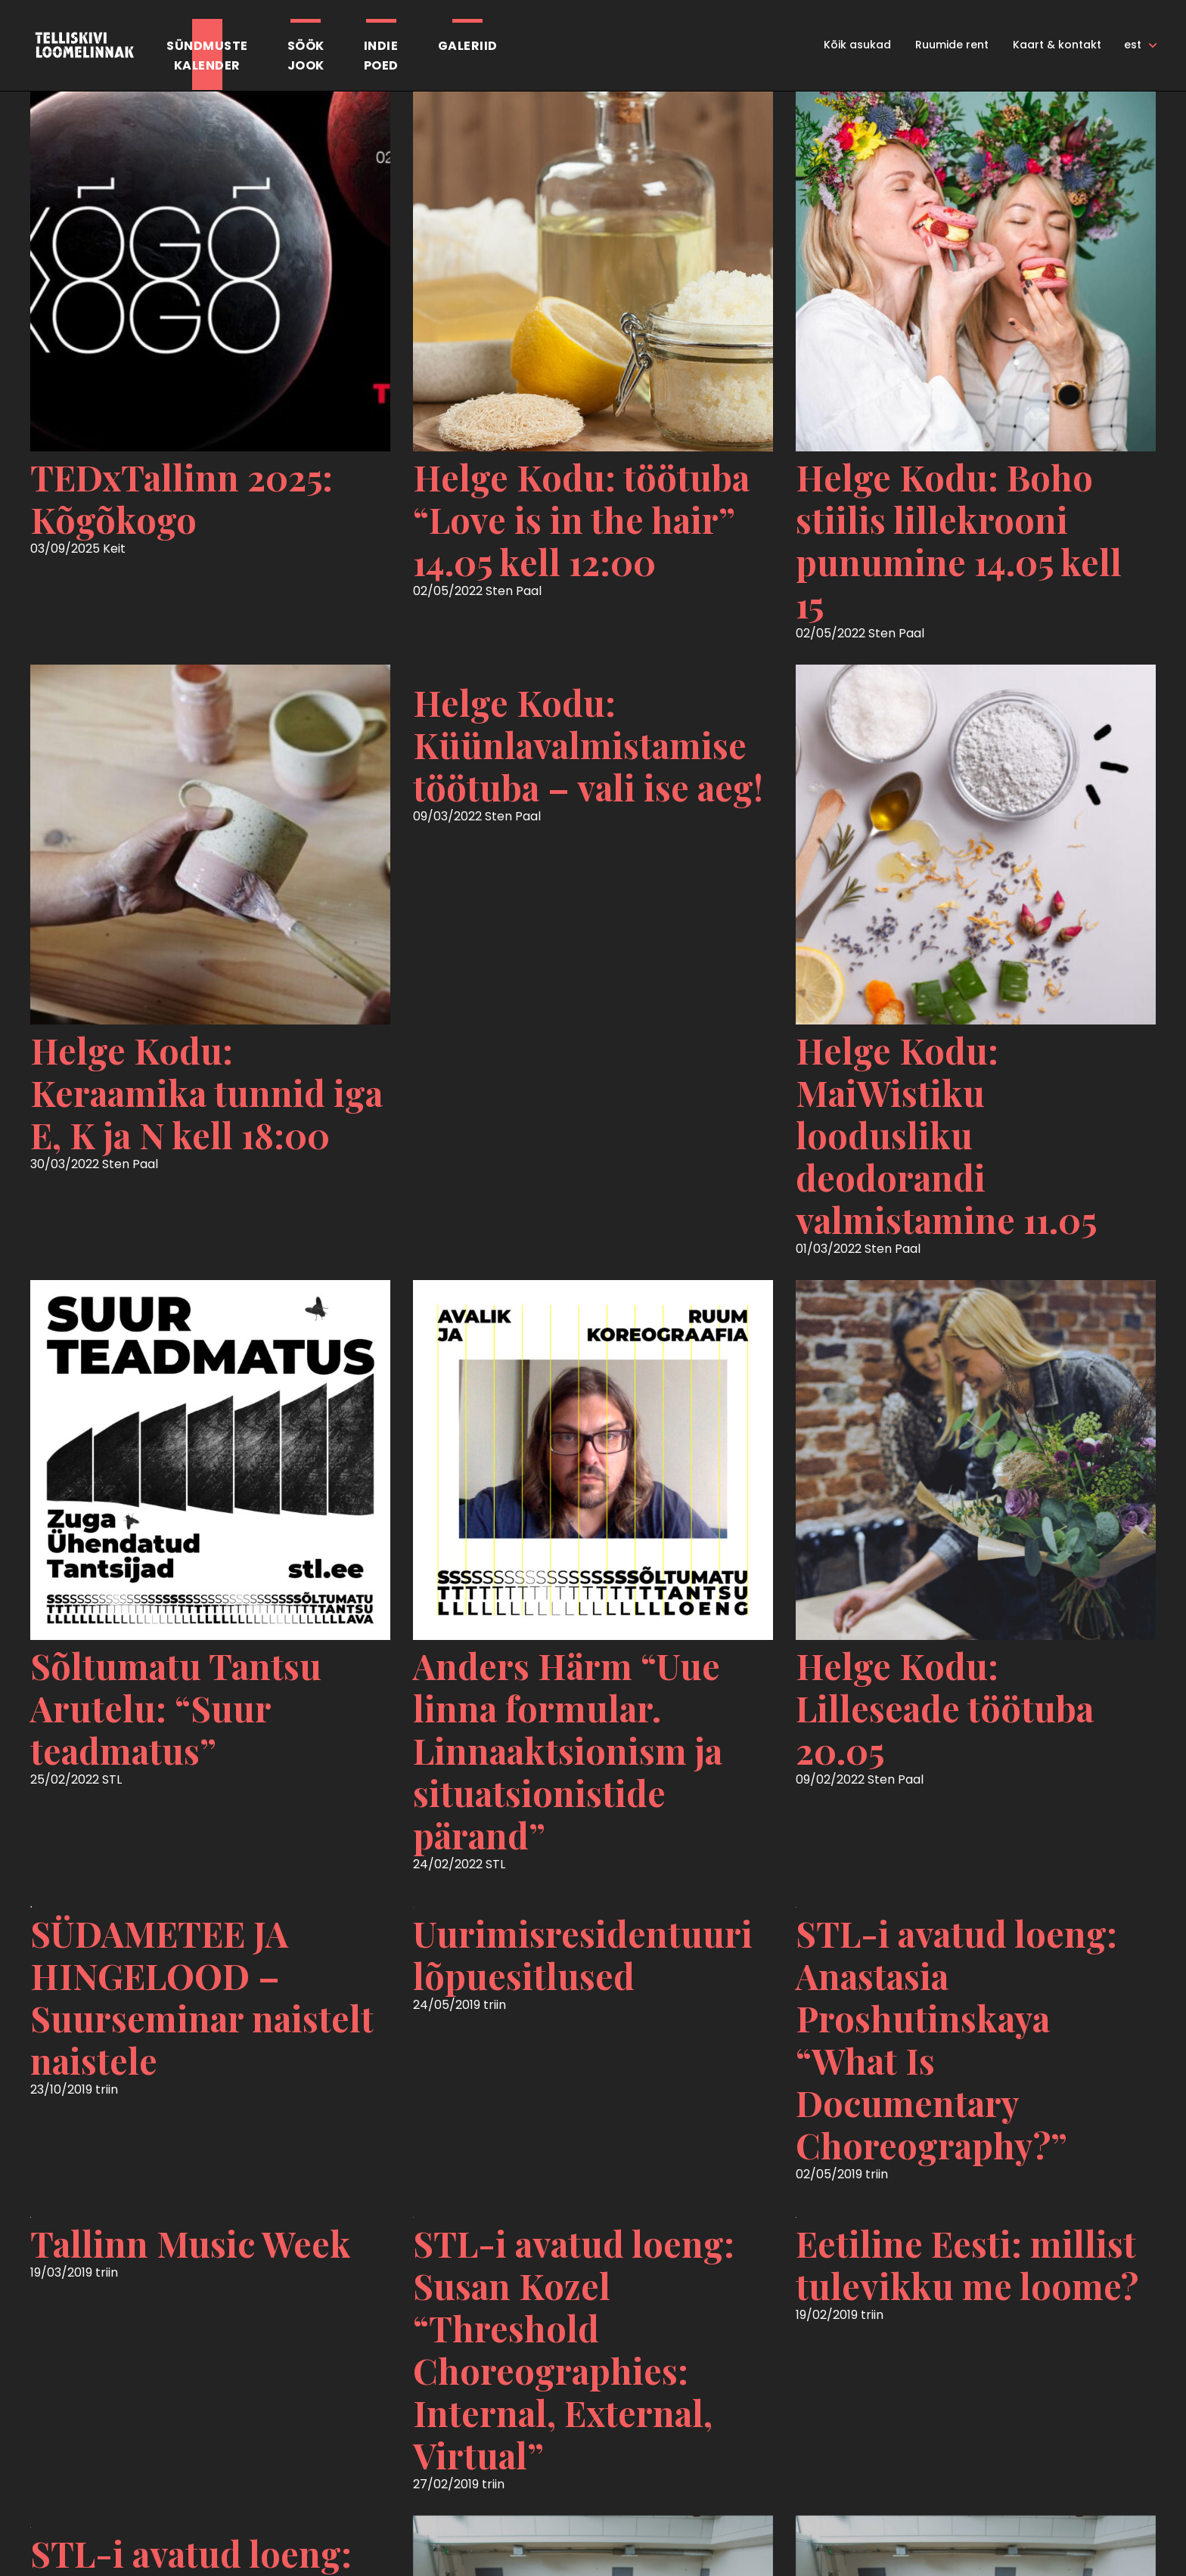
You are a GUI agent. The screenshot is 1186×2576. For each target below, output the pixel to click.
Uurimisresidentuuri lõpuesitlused (583, 1954)
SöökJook (305, 55)
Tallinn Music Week (190, 2243)
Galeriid (468, 45)
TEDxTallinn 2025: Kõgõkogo (181, 498)
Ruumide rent (952, 44)
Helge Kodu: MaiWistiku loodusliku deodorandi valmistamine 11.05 (946, 1135)
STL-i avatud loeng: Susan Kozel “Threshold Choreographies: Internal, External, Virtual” (573, 2349)
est (1132, 44)
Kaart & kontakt (1057, 44)
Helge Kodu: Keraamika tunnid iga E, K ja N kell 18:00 (206, 1092)
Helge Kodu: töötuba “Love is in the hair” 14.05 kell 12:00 (581, 519)
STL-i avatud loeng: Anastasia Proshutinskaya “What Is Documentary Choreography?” (956, 2039)
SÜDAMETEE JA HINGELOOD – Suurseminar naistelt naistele (202, 1997)
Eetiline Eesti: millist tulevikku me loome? (967, 2264)
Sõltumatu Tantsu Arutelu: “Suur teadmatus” (175, 1708)
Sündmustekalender (207, 55)
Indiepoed (381, 55)
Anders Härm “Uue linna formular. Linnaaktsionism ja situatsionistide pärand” (567, 1750)
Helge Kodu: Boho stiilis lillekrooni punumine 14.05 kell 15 (959, 541)
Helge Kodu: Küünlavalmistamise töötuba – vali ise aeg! (588, 745)
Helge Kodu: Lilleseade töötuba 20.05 (945, 1708)
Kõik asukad (857, 44)
